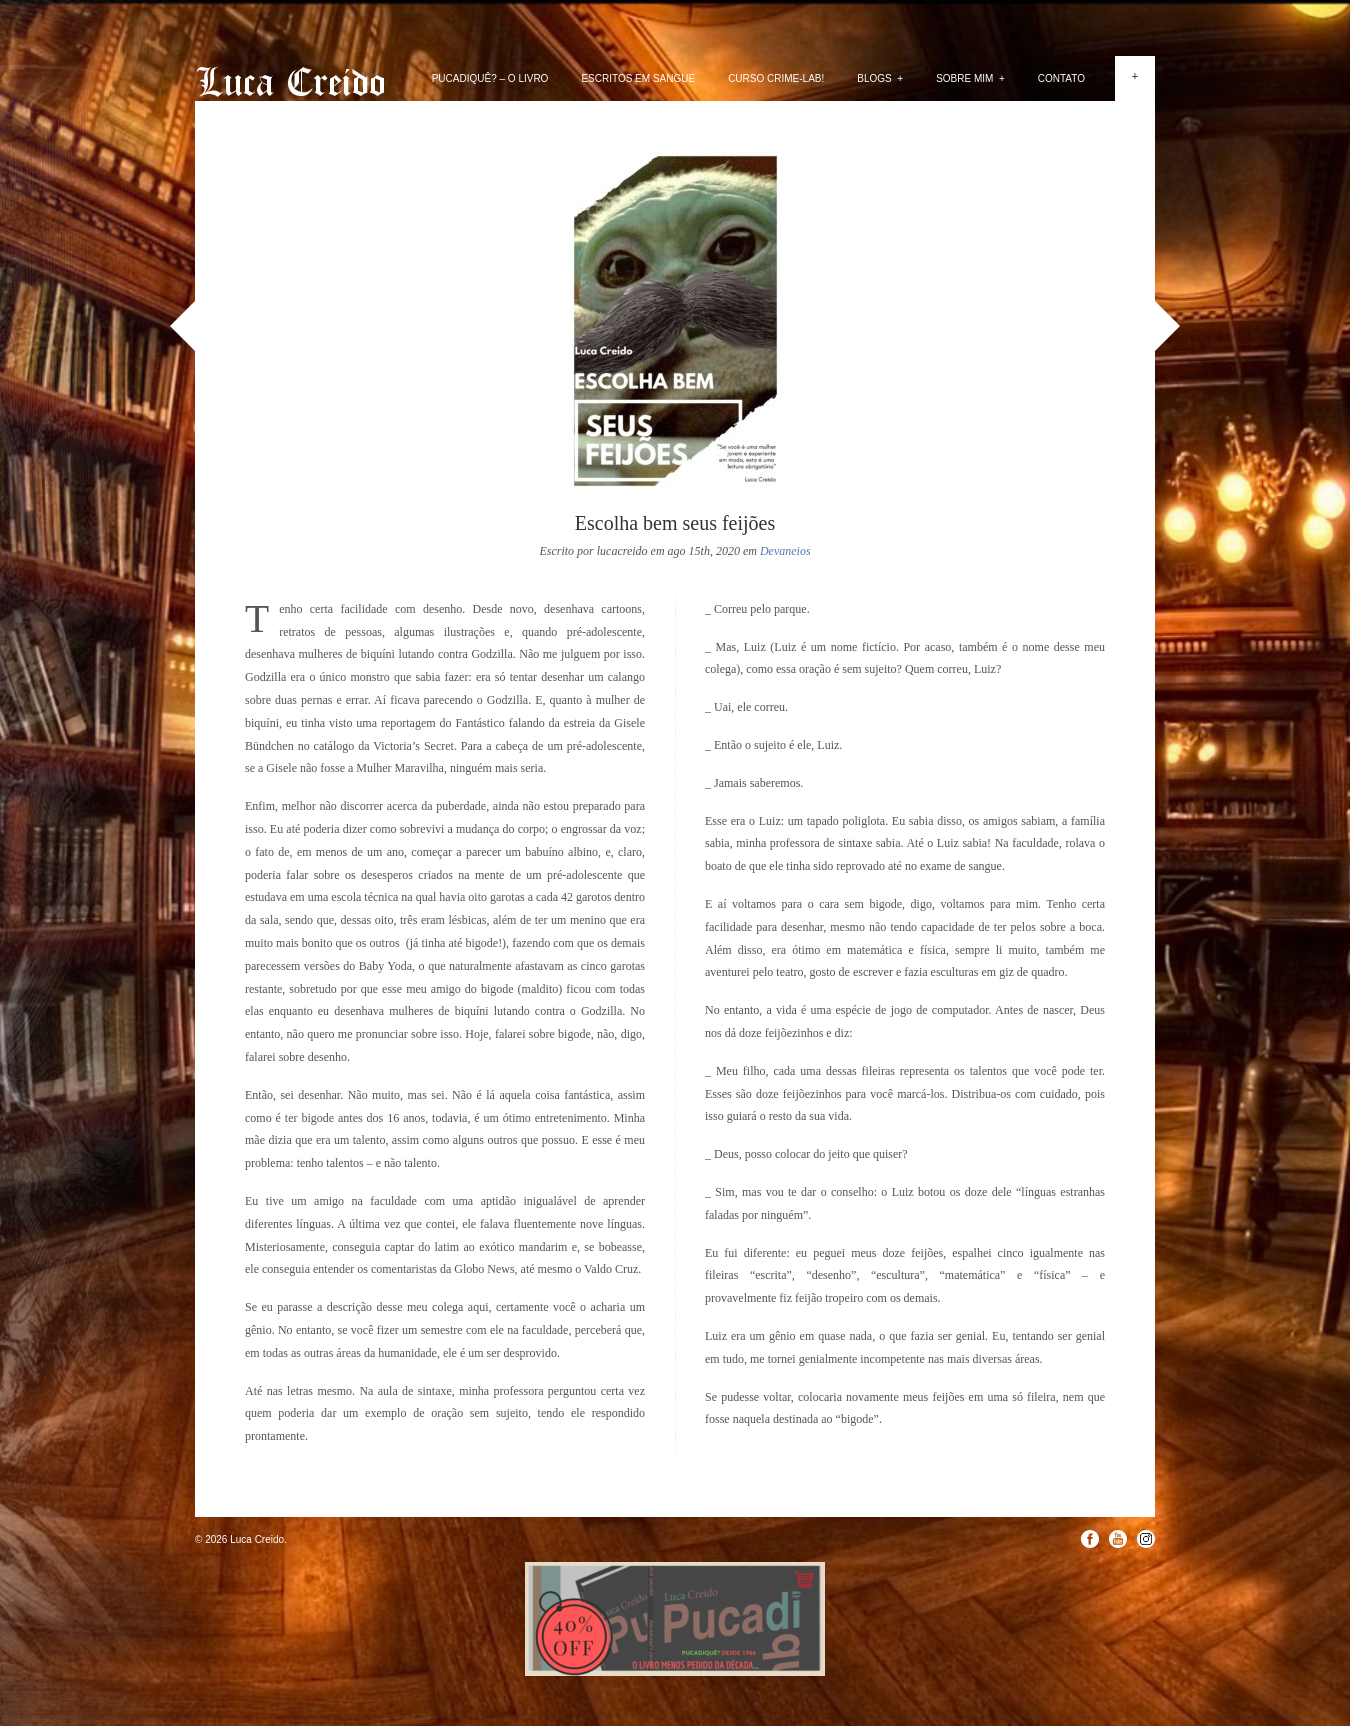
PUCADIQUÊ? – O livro (490, 78)
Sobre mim (970, 78)
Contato (1061, 78)
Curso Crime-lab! (776, 78)
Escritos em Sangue (638, 78)
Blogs (880, 78)
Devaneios (785, 551)
